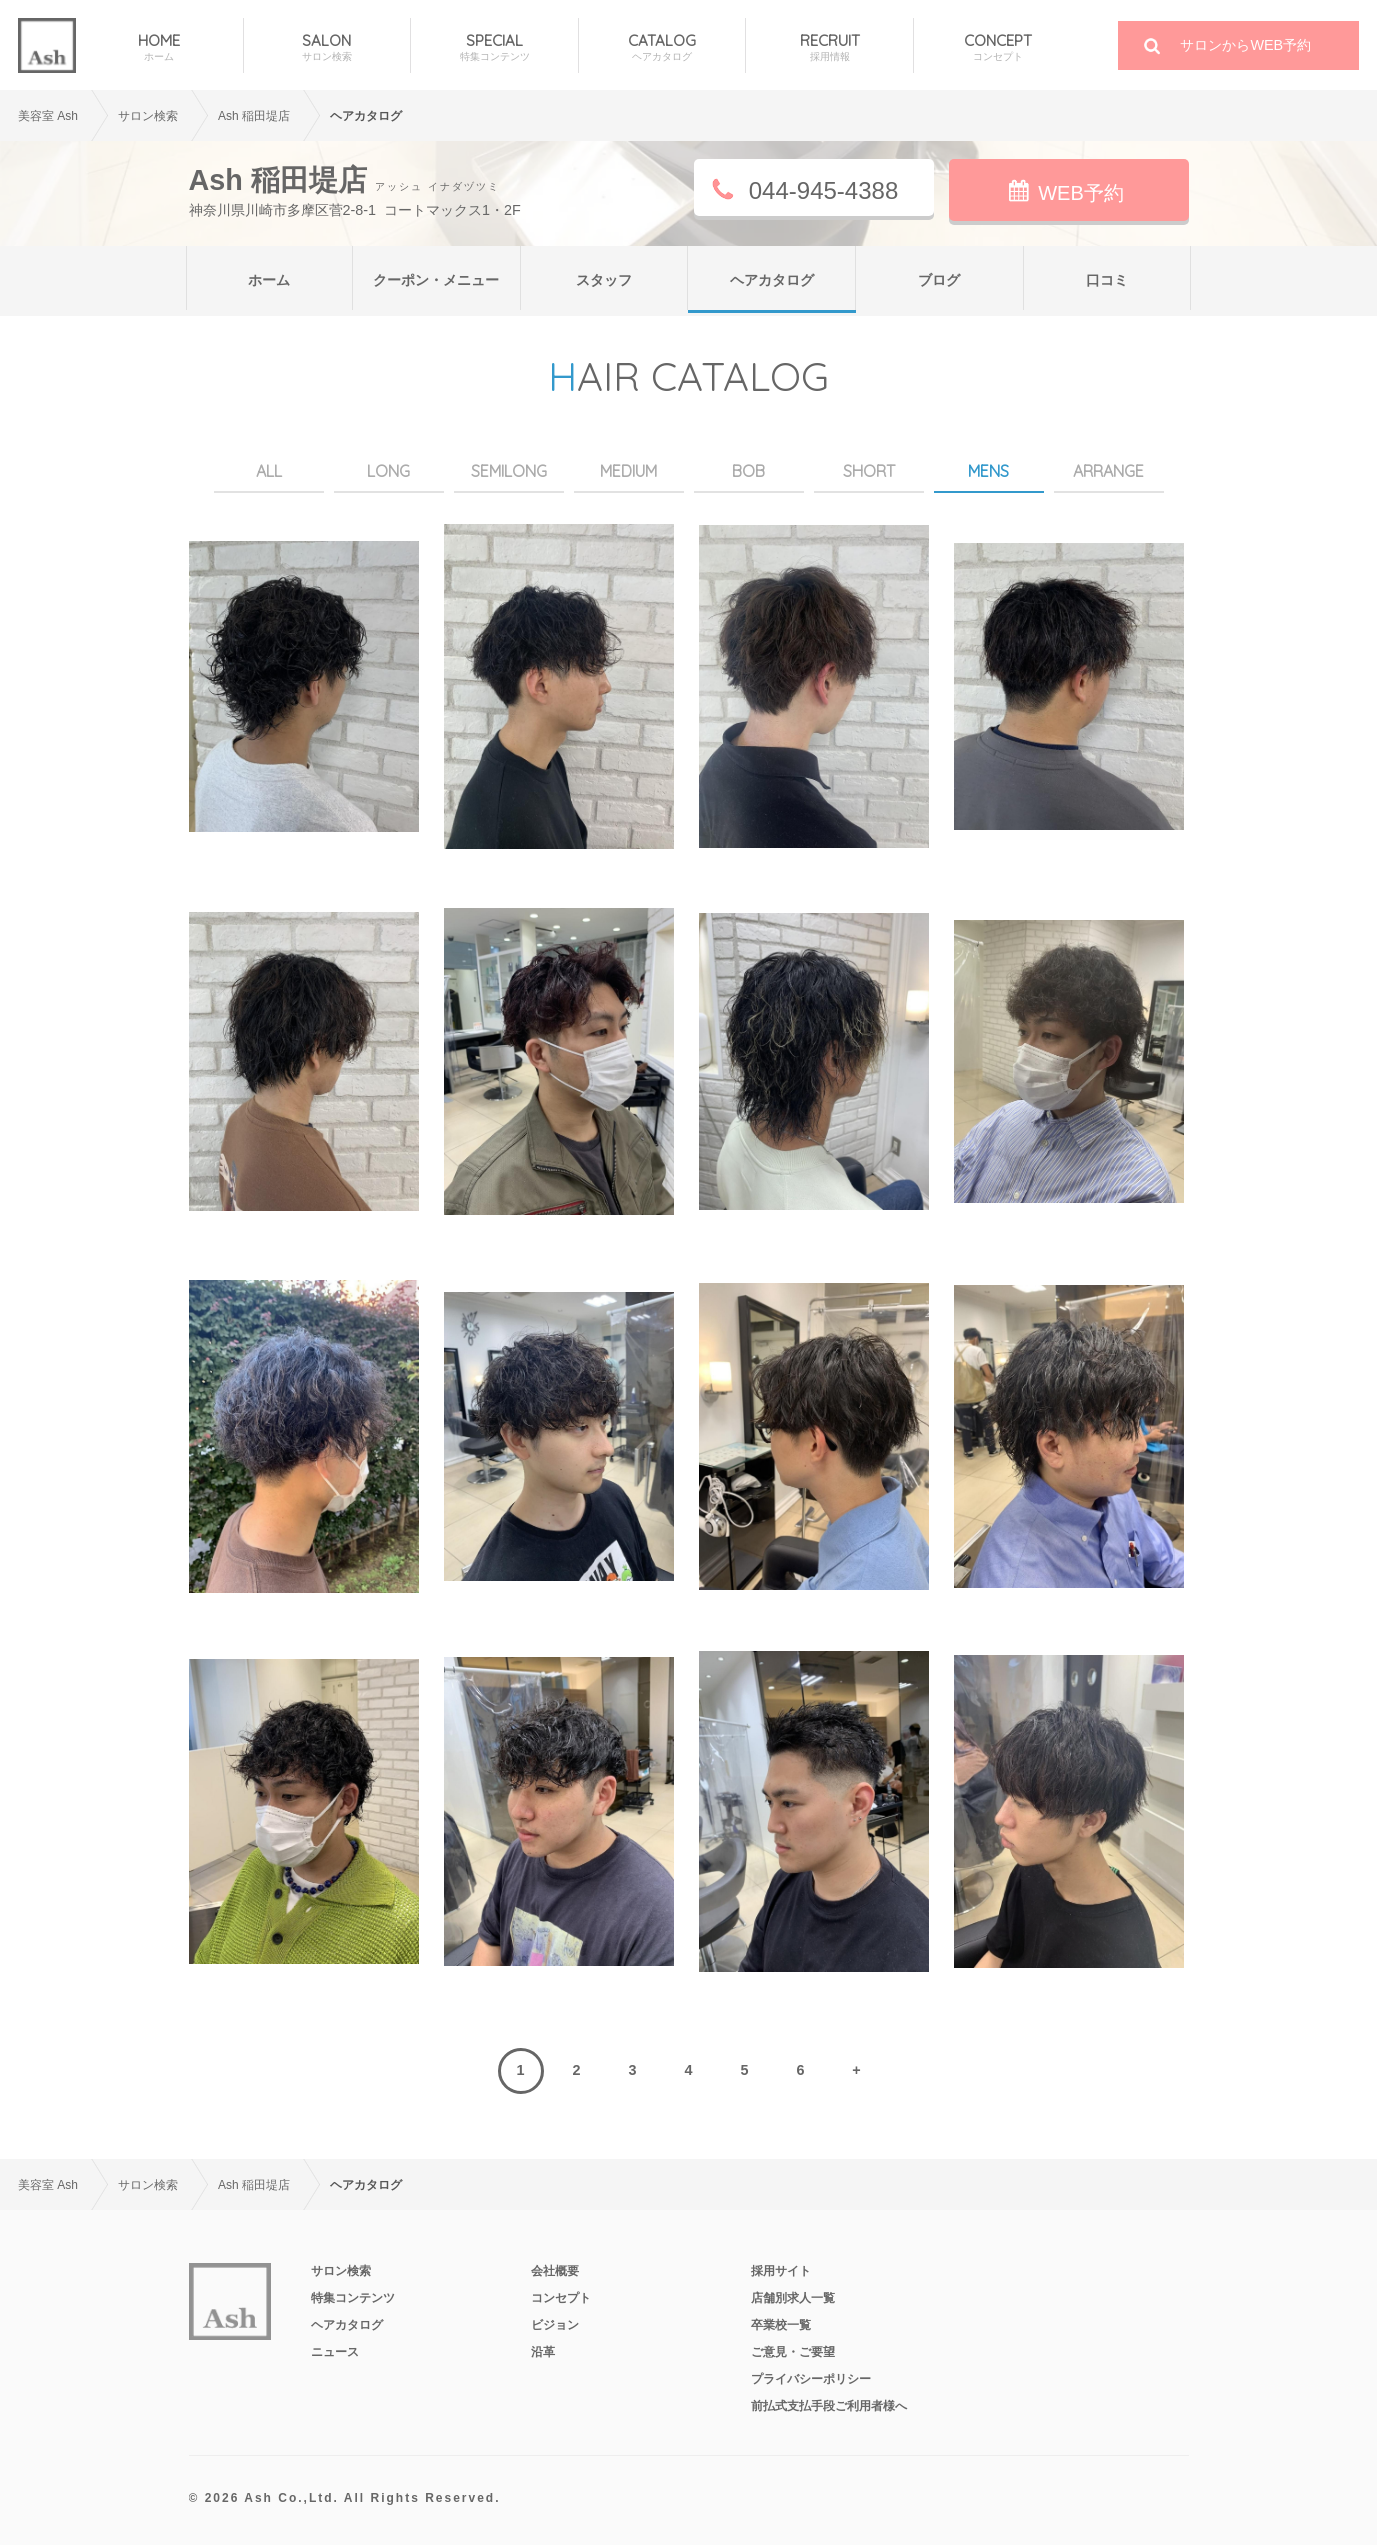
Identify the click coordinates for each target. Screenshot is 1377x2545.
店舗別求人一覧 (793, 2298)
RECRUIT (829, 47)
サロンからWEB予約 (1245, 45)
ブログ (939, 280)
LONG (388, 471)
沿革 (543, 2352)
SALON (327, 47)
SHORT (869, 471)
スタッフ (604, 280)
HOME (159, 47)
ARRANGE (1108, 471)
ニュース (335, 2352)
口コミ (1107, 280)
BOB (748, 471)
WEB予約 (1081, 193)
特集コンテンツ (353, 2298)
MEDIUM (628, 471)
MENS (988, 471)
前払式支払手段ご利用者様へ (829, 2406)
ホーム (269, 280)
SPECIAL (494, 47)
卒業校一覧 (781, 2325)
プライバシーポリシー (811, 2379)
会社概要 (555, 2271)
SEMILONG (509, 471)
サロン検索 (341, 2271)
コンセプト (561, 2298)
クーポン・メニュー (436, 280)
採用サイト (781, 2271)
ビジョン (555, 2325)
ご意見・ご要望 (793, 2352)
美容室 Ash (48, 116)
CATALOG (662, 47)
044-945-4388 (823, 190)
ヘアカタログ (772, 280)
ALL (269, 471)
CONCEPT (998, 47)
